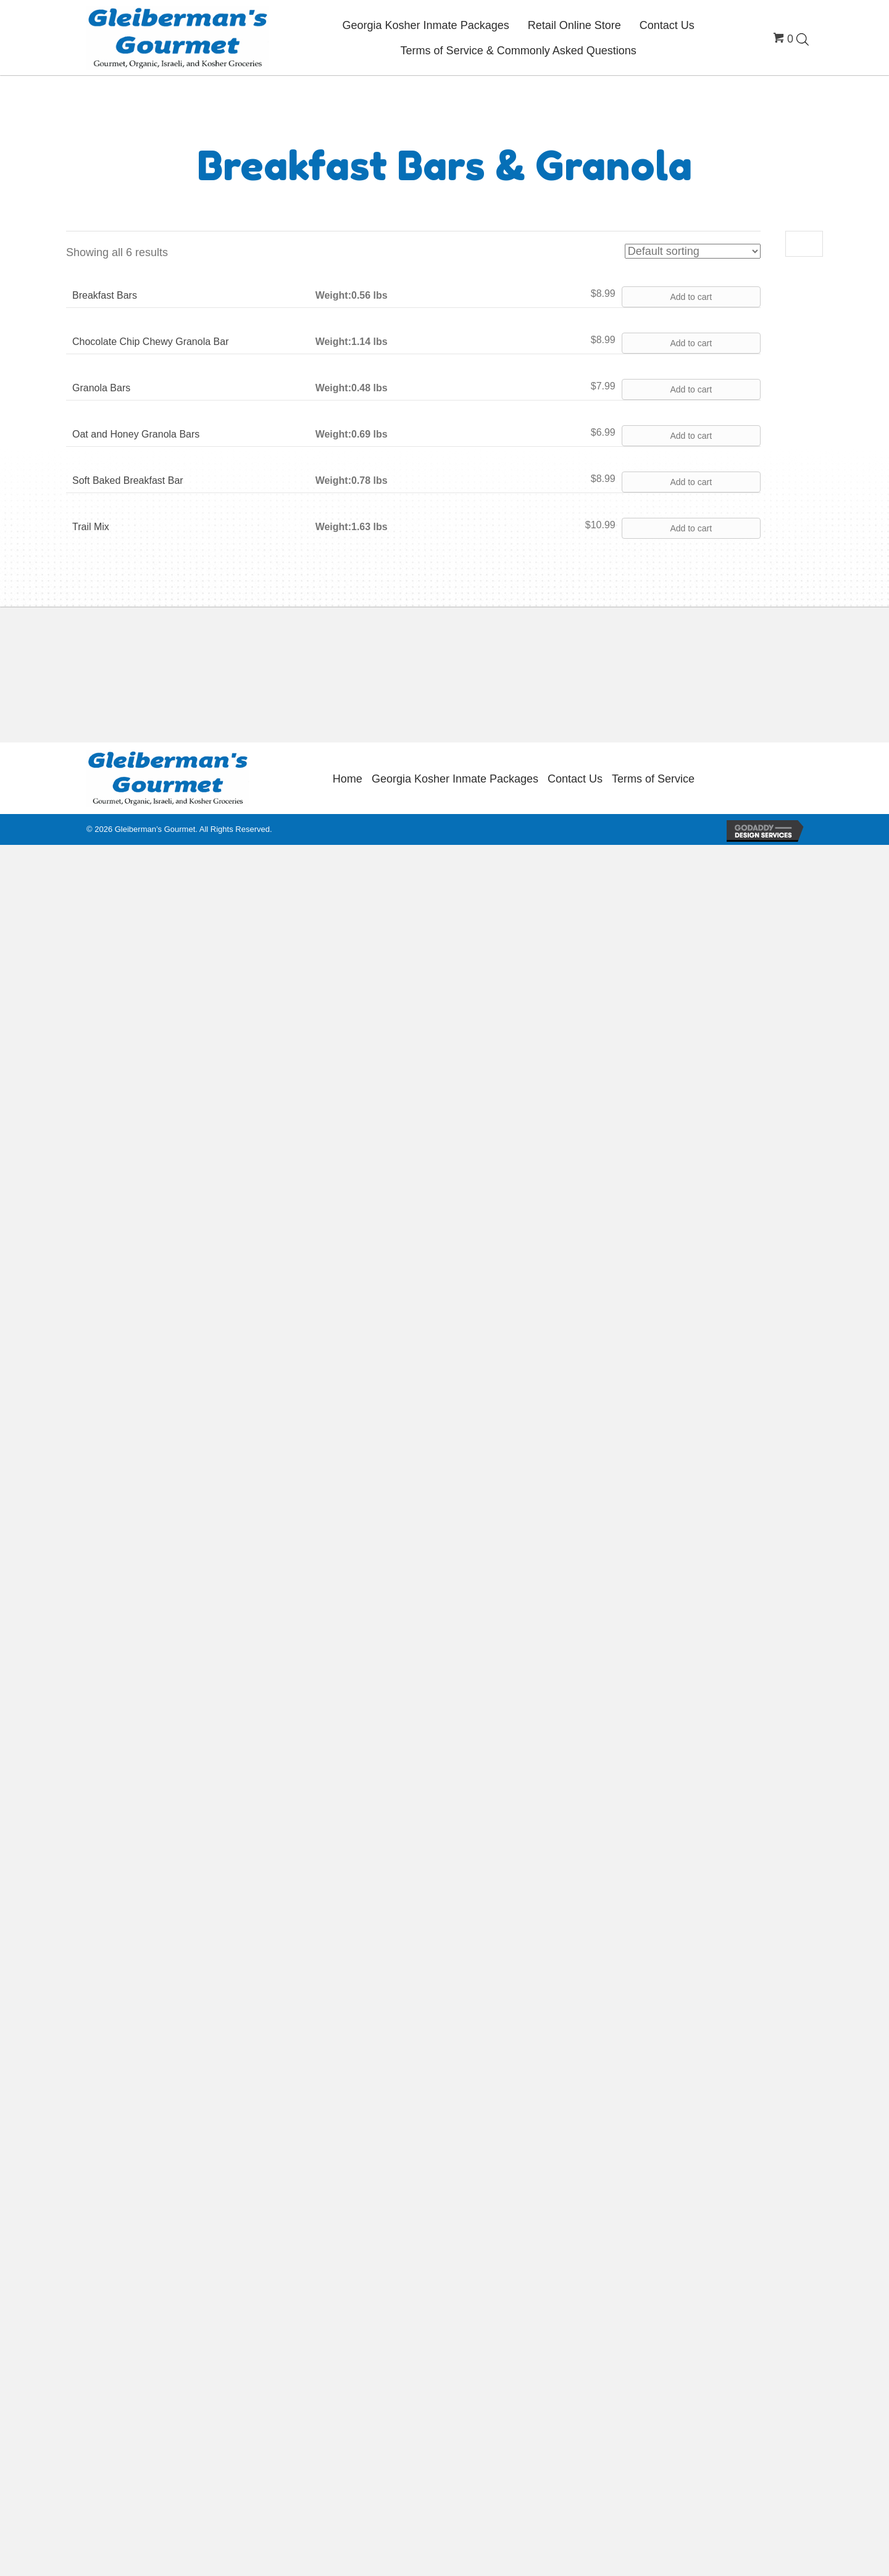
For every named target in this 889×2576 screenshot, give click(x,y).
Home (347, 779)
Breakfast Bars (104, 295)
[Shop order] (693, 251)
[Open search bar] (802, 39)
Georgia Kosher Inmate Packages (455, 779)
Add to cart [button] (691, 297)
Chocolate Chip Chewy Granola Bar (150, 341)
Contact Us (575, 779)
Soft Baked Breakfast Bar (127, 480)
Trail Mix (90, 526)
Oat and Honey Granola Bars (135, 434)
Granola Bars (101, 388)
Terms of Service (653, 779)
